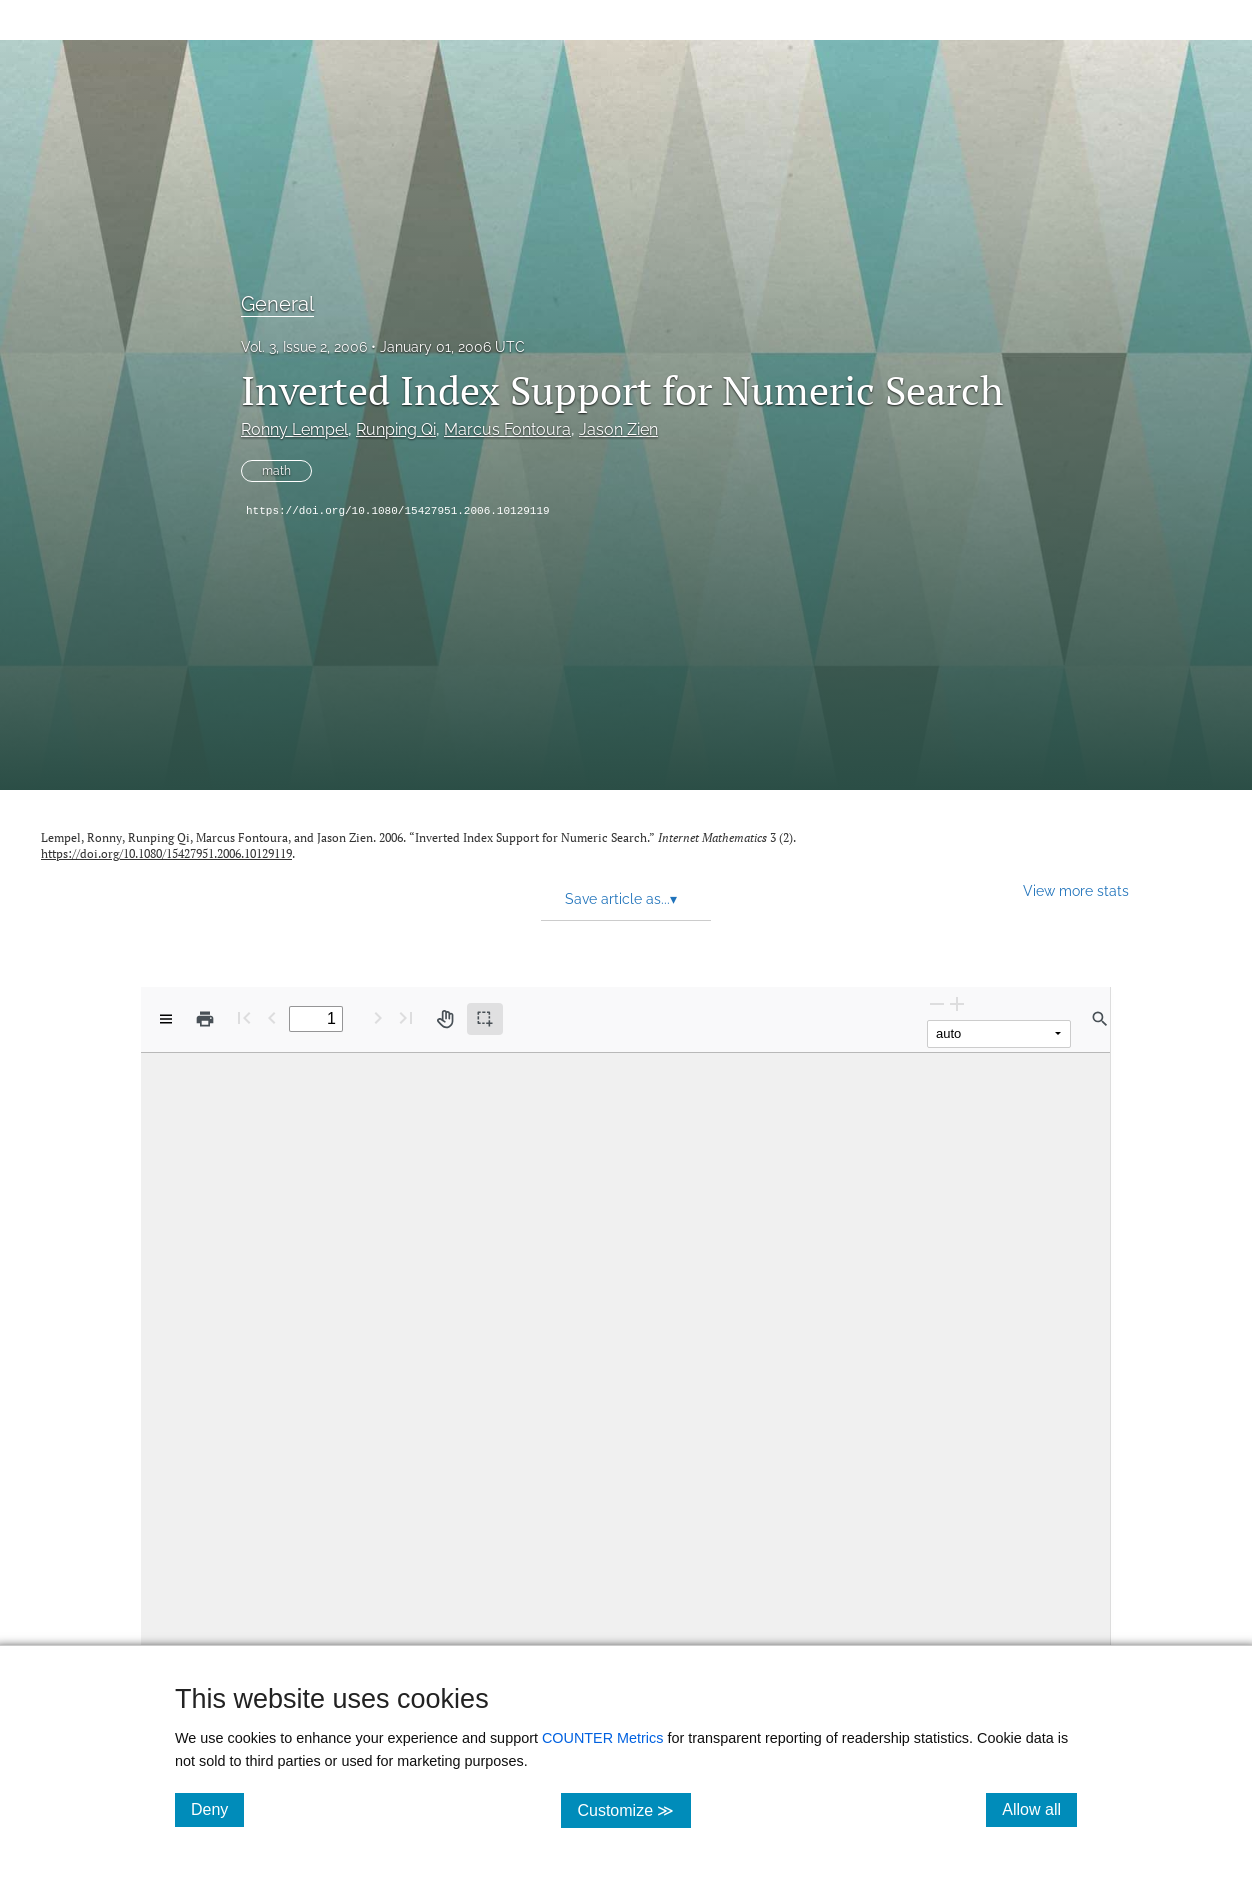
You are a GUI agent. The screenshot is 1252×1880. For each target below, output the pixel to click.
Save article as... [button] (621, 899)
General (277, 304)
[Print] (205, 1019)
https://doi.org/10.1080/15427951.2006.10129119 (398, 511)
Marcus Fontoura (507, 429)
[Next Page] (378, 1017)
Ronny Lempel (294, 429)
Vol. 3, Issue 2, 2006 (304, 347)
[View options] (166, 1019)
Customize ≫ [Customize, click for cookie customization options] (633, 1809)
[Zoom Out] (937, 1003)
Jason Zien (618, 429)
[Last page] (406, 1017)
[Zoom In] (957, 1003)
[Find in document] (1100, 1019)
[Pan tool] (445, 1019)
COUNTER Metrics (603, 1738)
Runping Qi (396, 429)
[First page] (244, 1017)
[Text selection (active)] (485, 1019)
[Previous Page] (272, 1017)
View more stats (1076, 890)
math (276, 471)
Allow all (1039, 1809)
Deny (217, 1809)
